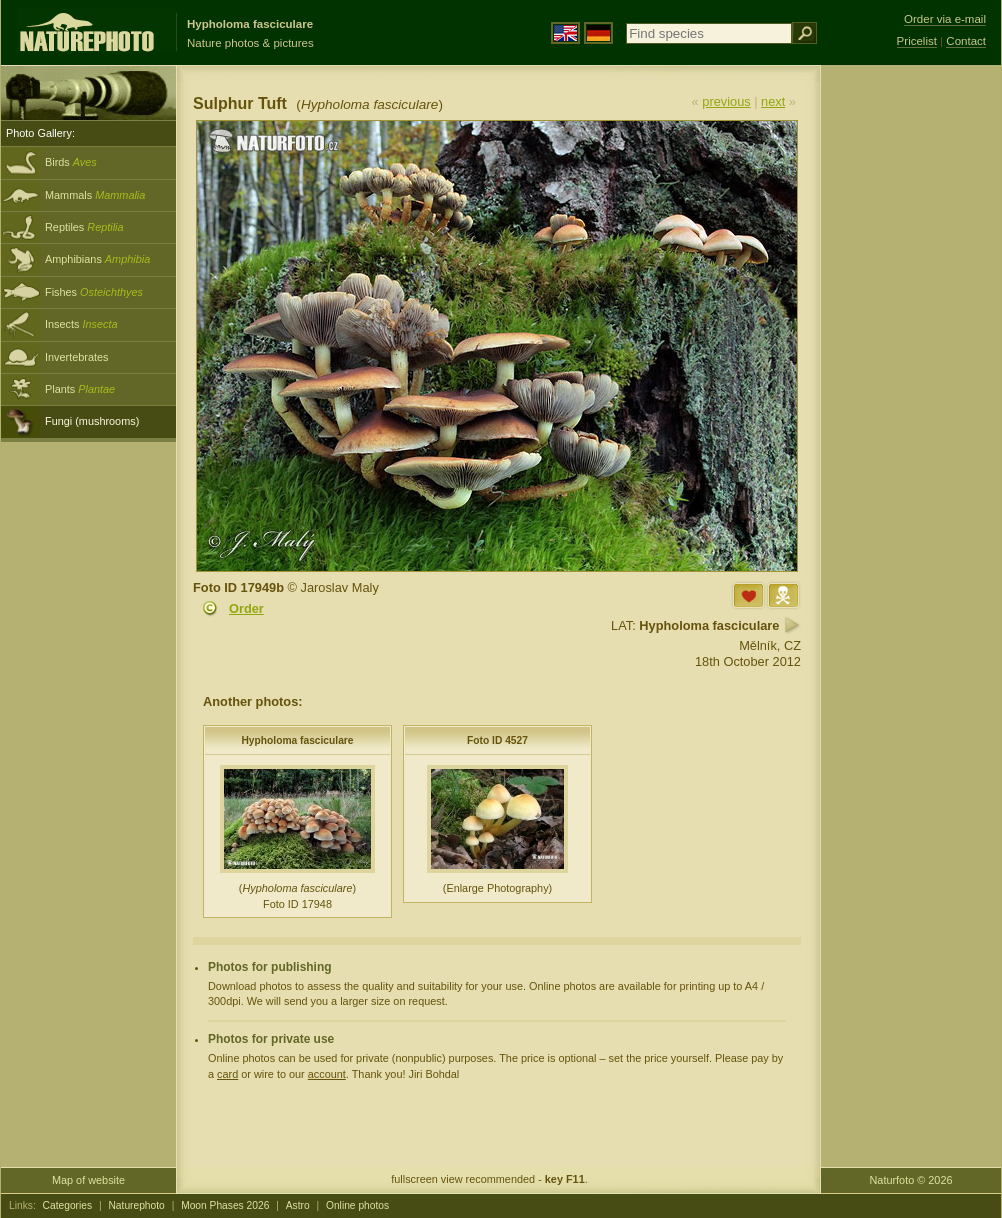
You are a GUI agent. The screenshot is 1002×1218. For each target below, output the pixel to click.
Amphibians (97, 259)
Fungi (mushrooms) (92, 421)
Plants (80, 389)
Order (246, 608)
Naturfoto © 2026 (911, 1180)
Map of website (88, 1180)
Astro (298, 1205)
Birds (71, 162)
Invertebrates (76, 357)
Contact (966, 41)
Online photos (357, 1205)
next (773, 101)
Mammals (95, 195)
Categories (68, 1205)
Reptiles (84, 227)
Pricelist (917, 41)
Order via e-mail (945, 19)
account (327, 1074)
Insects (81, 324)
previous (726, 101)
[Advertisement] (911, 385)
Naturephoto (136, 1205)
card (227, 1074)
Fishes (94, 292)
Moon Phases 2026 (225, 1205)
